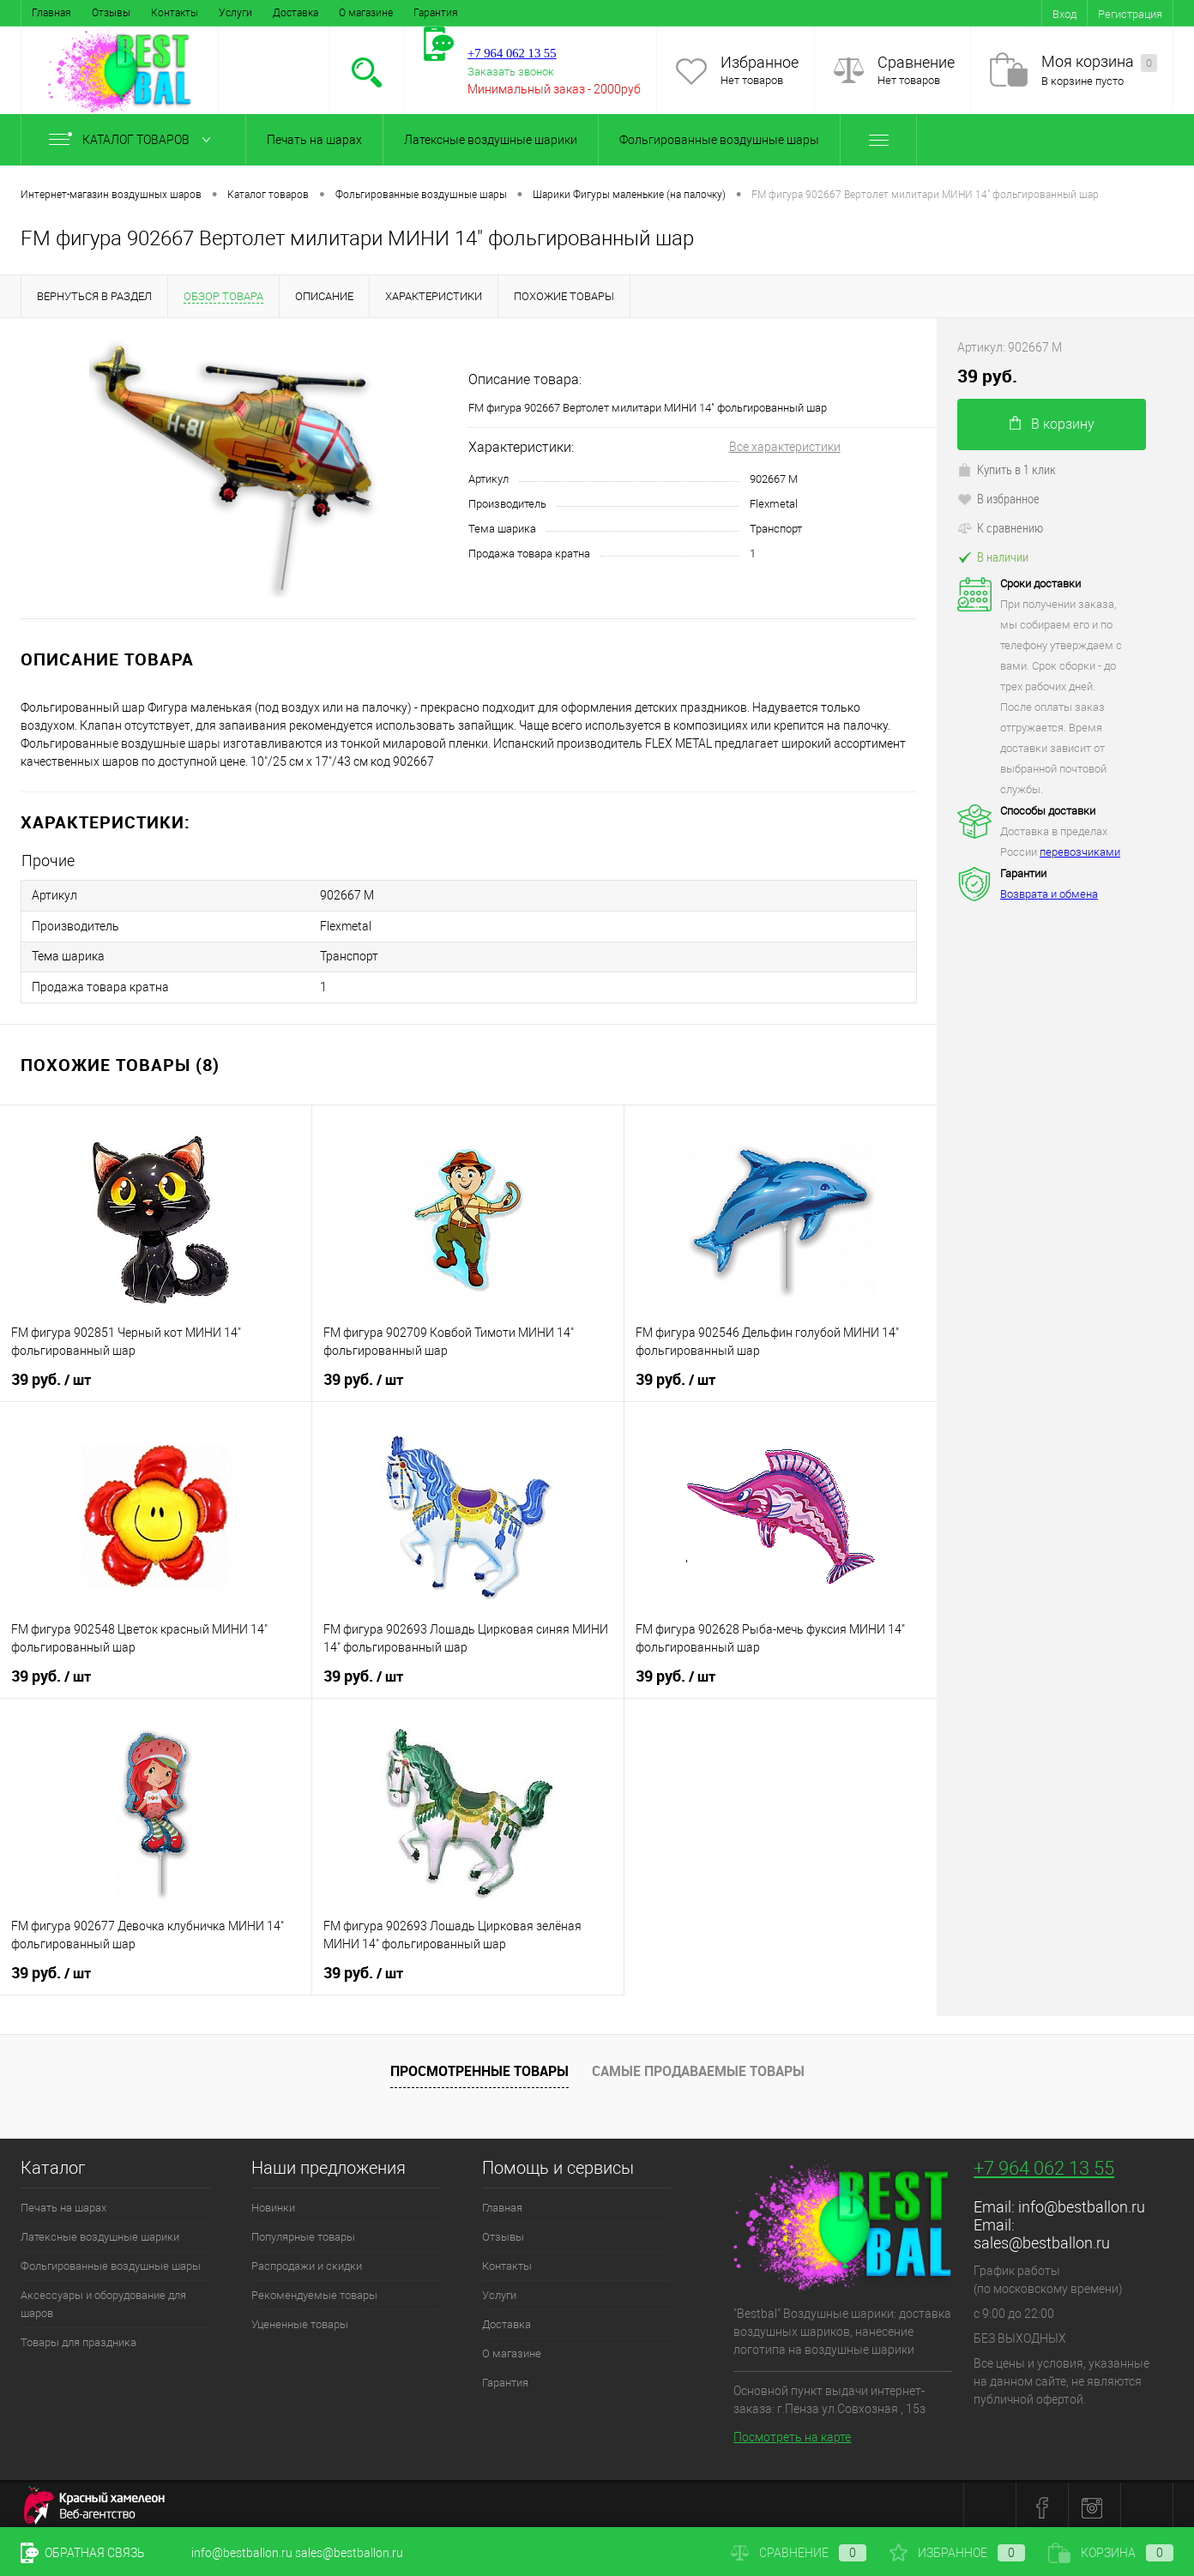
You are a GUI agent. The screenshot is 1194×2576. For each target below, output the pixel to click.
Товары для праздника (78, 2336)
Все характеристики (785, 447)
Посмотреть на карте (792, 2432)
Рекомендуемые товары (314, 2289)
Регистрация (1130, 14)
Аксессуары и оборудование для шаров (103, 2298)
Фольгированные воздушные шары (719, 140)
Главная (51, 13)
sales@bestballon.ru (1042, 2237)
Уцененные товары (299, 2318)
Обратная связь (83, 2553)
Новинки (273, 2201)
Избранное (760, 62)
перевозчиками (1080, 852)
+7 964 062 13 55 (1044, 2162)
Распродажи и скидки (306, 2260)
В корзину (1052, 424)
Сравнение (916, 62)
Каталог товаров (133, 139)
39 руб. (51, 1373)
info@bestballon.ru (1081, 2201)
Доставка (295, 13)
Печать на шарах (314, 140)
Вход (1064, 14)
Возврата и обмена (1049, 894)
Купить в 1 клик (1006, 469)
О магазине (366, 13)
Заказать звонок (510, 71)
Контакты (174, 13)
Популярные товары (303, 2230)
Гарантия (435, 13)
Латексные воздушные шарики (490, 140)
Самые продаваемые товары (698, 2065)
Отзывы (111, 13)
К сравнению (1000, 527)
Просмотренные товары (479, 2065)
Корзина (1110, 2553)
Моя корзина (1099, 62)
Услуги (235, 13)
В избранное (998, 498)
